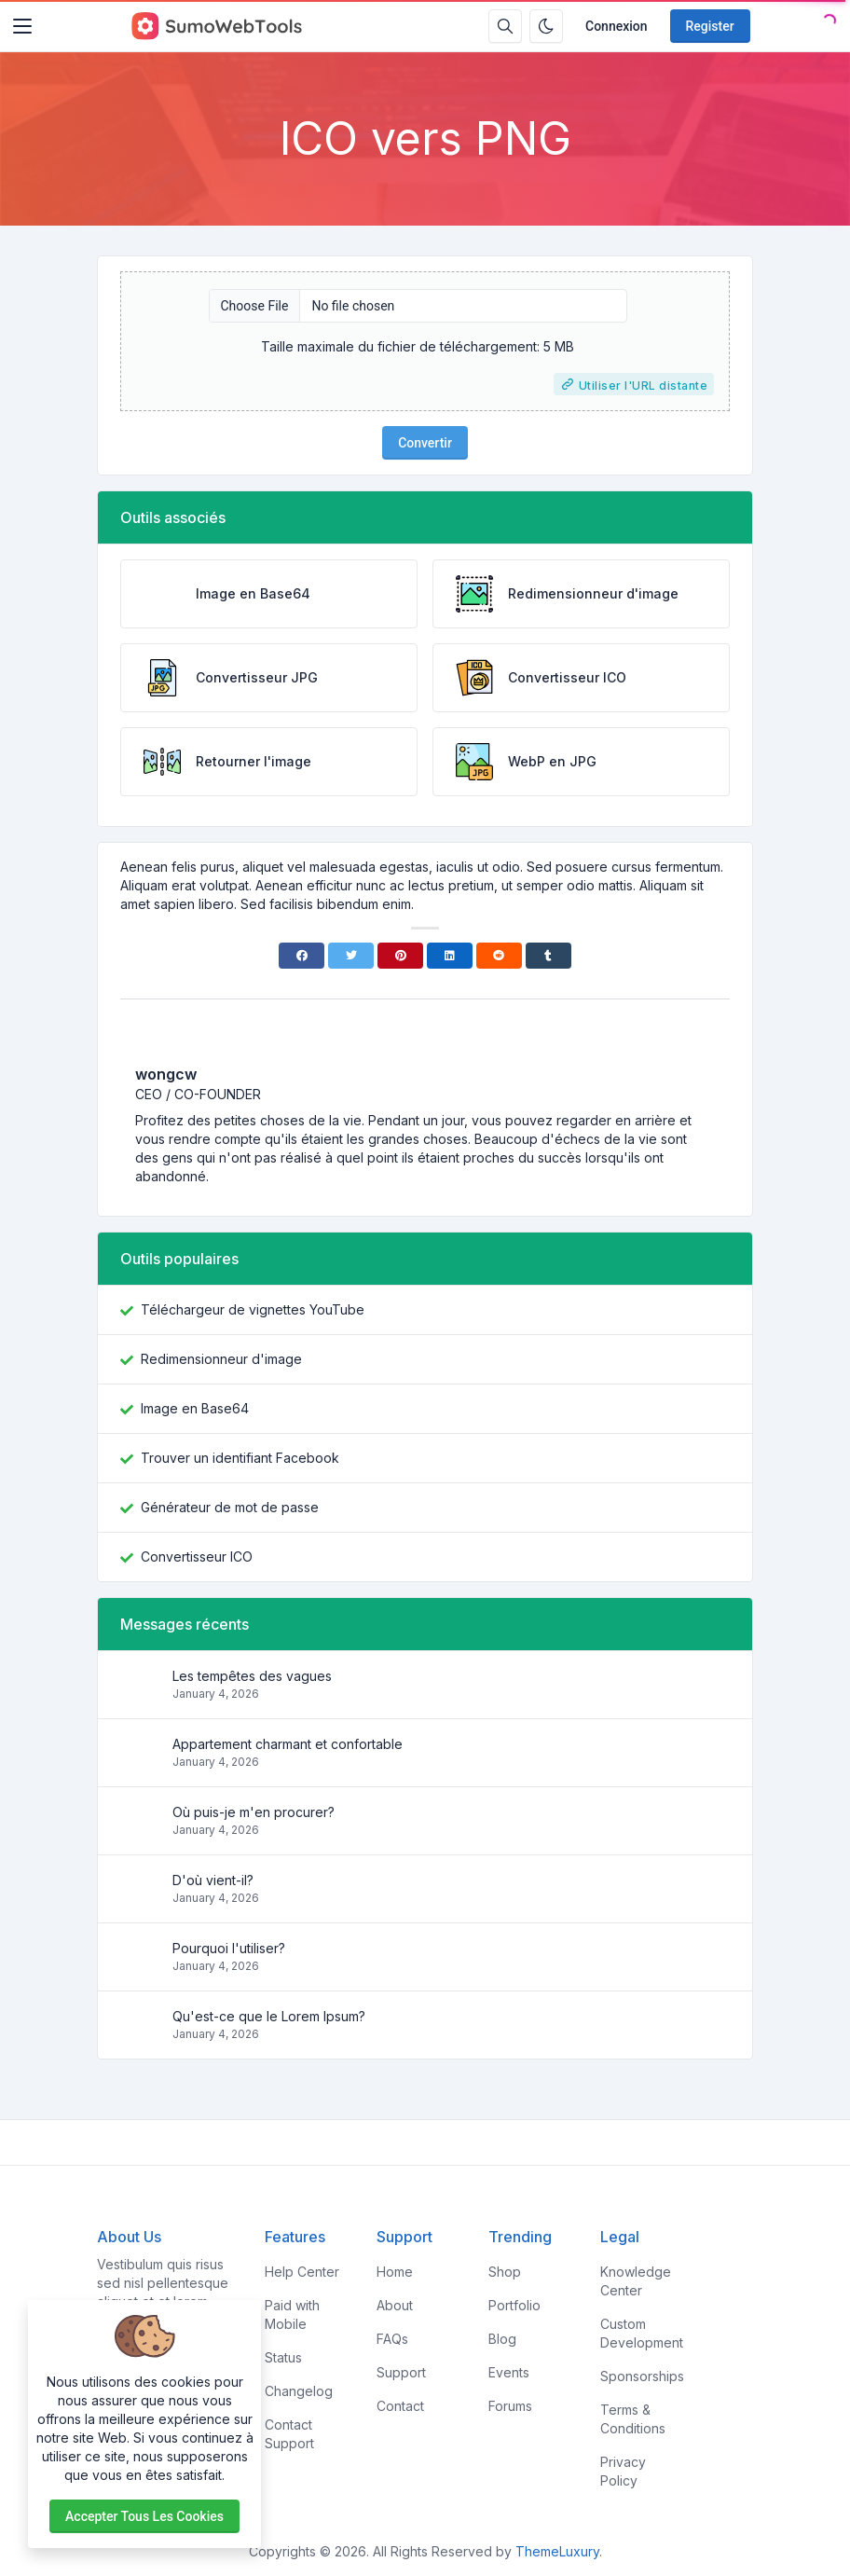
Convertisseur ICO (197, 1556)
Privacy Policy (623, 2471)
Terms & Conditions (632, 2419)
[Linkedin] (450, 956)
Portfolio (514, 2305)
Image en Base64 (195, 1408)
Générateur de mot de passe (230, 1507)
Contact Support (289, 2434)
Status (283, 2357)
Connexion (616, 26)
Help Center (302, 2272)
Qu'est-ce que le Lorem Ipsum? (268, 2016)
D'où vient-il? (213, 1880)
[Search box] (505, 26)
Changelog (299, 2391)
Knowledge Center (635, 2281)
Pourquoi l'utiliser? (228, 1948)
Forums (510, 2406)
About (395, 2305)
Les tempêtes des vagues (252, 1676)
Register (710, 26)
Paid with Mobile (292, 2314)
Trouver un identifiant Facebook (240, 1458)
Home (395, 2272)
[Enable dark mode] (546, 26)
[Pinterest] (400, 956)
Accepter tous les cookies (144, 2516)
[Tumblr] (548, 956)
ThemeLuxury (557, 2551)
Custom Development (641, 2333)
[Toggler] (22, 26)
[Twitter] (351, 956)
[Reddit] (499, 956)
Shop (504, 2272)
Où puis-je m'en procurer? (253, 1812)
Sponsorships (642, 2376)
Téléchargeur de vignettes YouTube (252, 1309)
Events (508, 2372)
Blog (502, 2339)
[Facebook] (301, 956)
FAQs (392, 2339)
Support (401, 2372)
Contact (400, 2406)
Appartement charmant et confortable (287, 1744)
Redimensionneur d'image (221, 1359)
